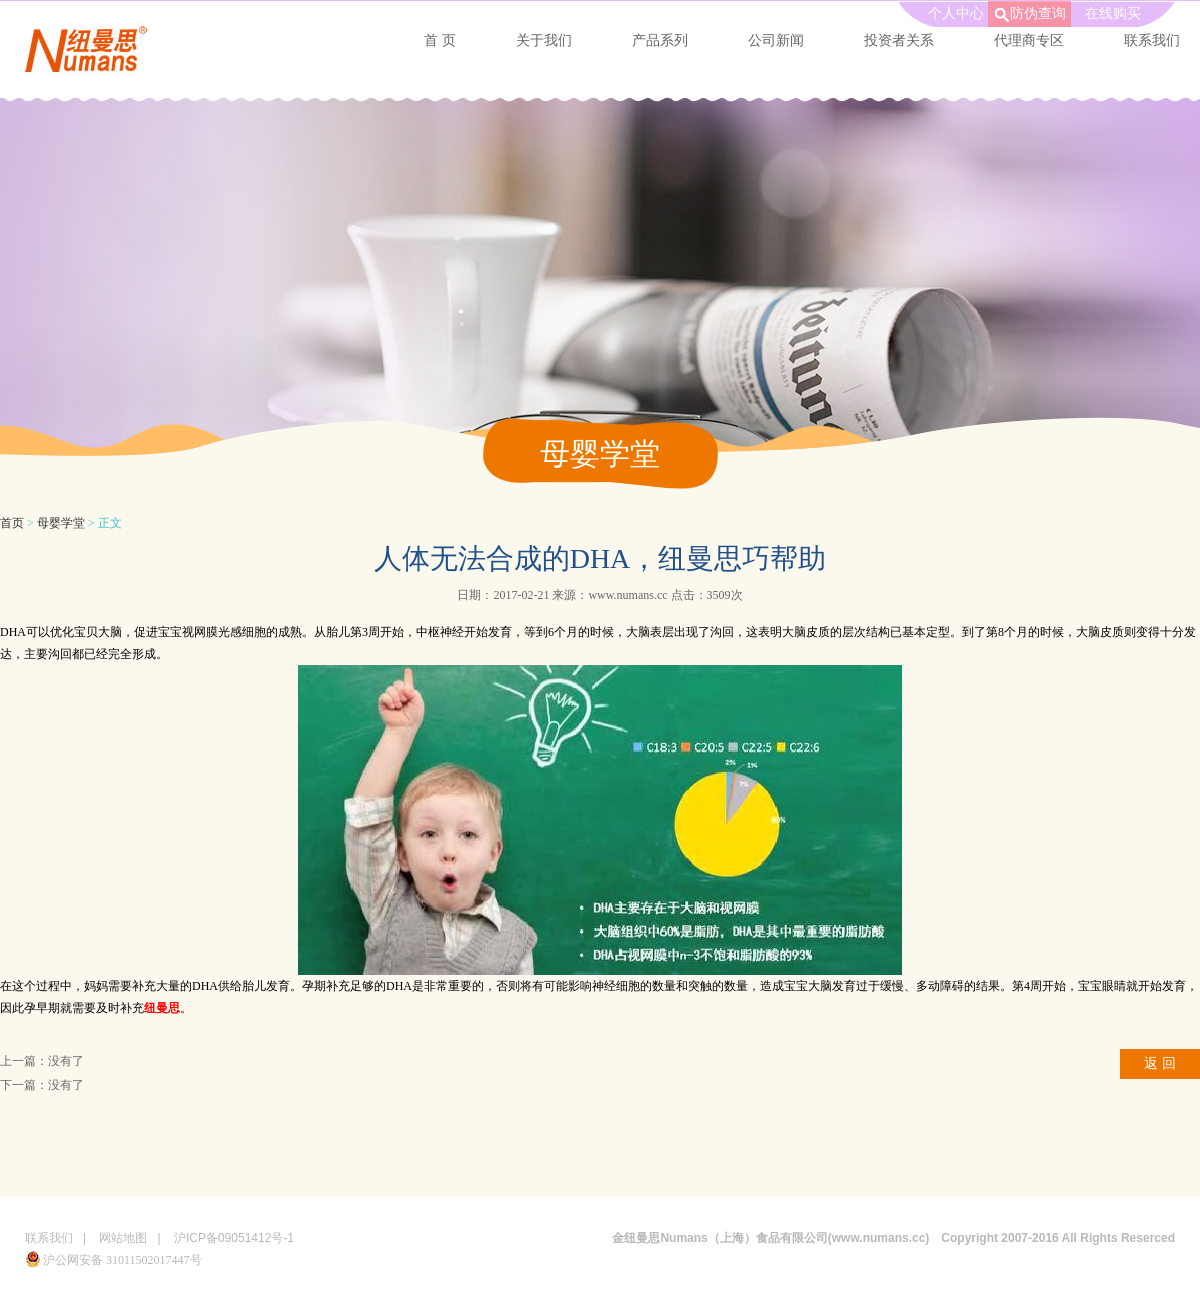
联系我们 (49, 1238)
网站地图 (123, 1238)
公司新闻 (776, 40)
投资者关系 (899, 40)
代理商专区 (1029, 40)
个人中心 (956, 13)
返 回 (1160, 1063)
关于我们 (544, 40)
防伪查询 (1038, 13)
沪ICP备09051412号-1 (234, 1238)
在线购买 (1113, 13)
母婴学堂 (61, 523)
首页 (12, 523)
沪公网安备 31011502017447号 (113, 1260)
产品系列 (660, 40)
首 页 (440, 40)
